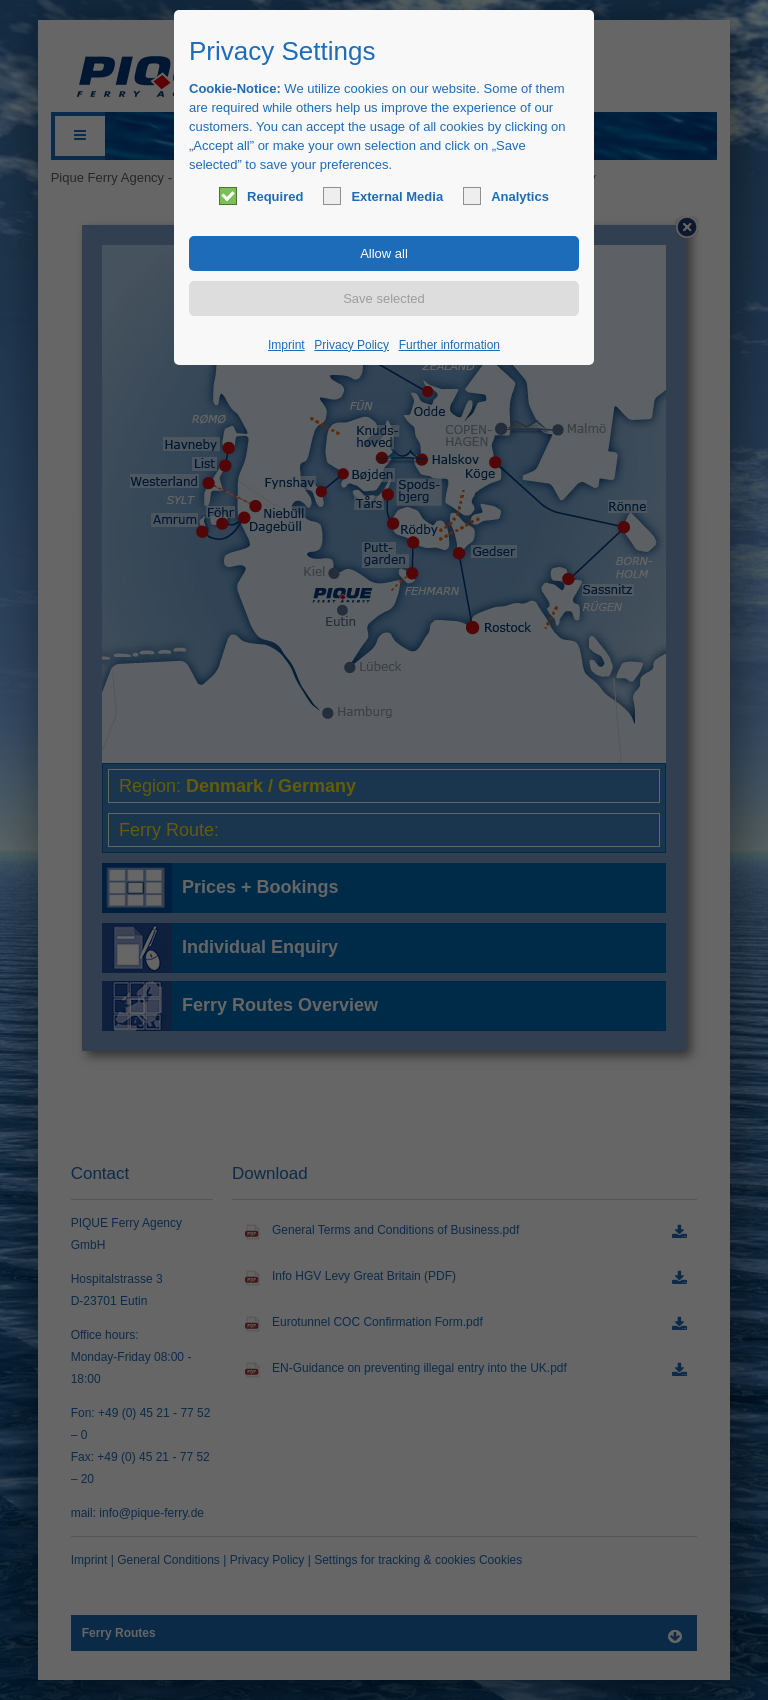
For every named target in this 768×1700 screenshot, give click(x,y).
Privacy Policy (351, 345)
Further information (449, 345)
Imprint (286, 345)
